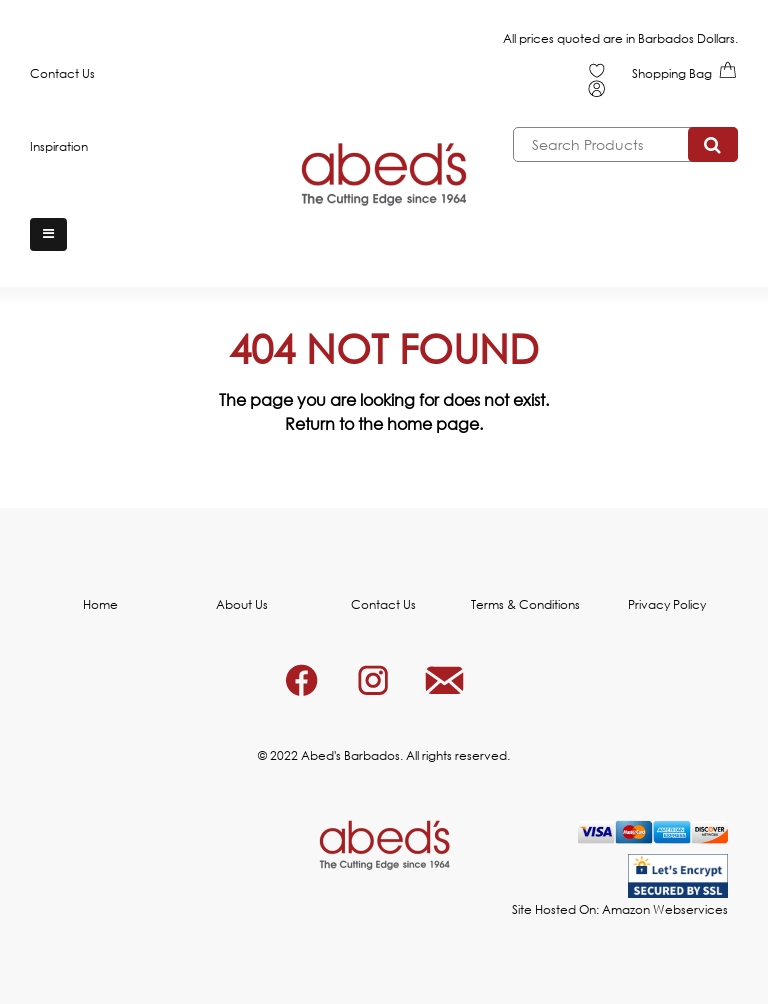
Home (100, 604)
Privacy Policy (667, 604)
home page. (435, 423)
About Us (242, 604)
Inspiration (59, 146)
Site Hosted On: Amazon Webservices (620, 909)
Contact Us (62, 73)
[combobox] (625, 144)
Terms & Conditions (525, 604)
